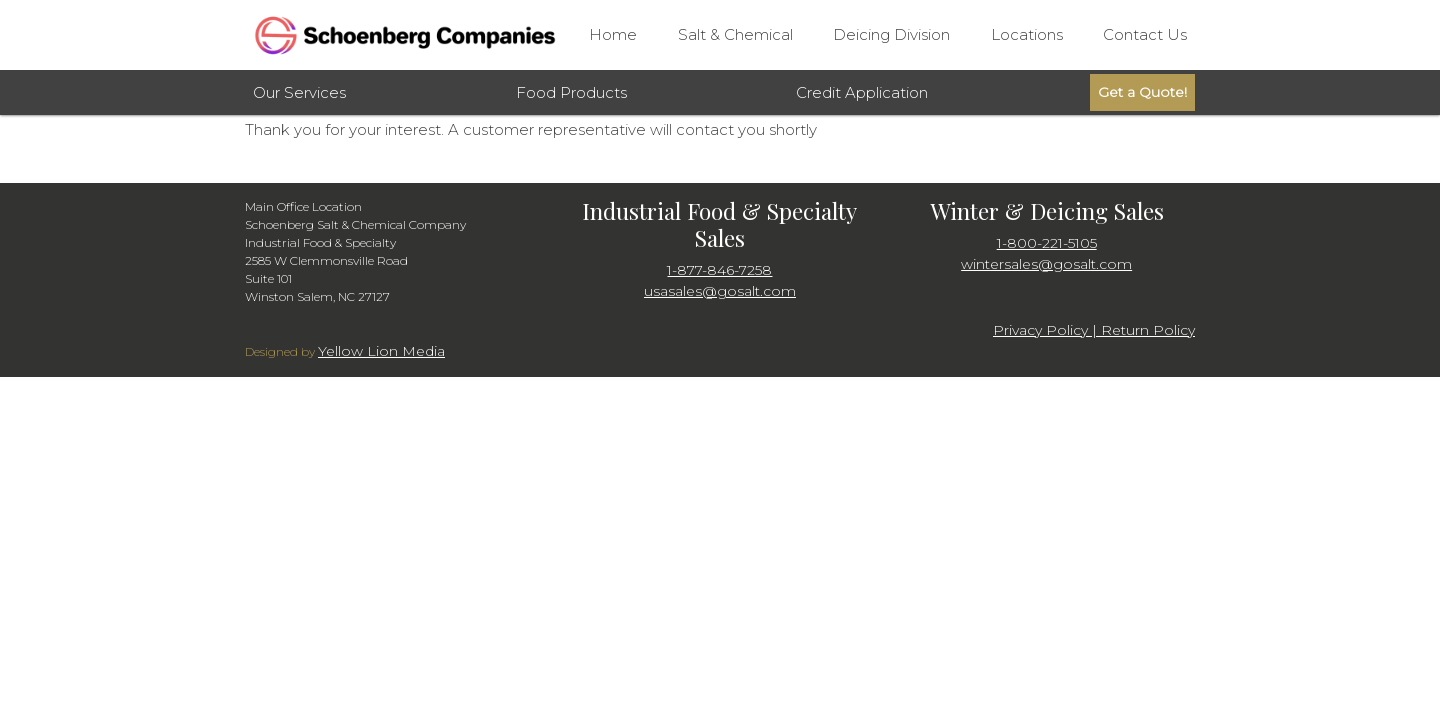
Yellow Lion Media (381, 351)
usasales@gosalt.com (720, 291)
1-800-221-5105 (1047, 243)
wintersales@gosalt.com (1046, 264)
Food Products (571, 92)
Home (613, 34)
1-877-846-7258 (719, 270)
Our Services (299, 92)
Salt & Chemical (735, 34)
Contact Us (1145, 34)
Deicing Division (891, 34)
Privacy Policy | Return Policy (1094, 330)
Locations (1027, 34)
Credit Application (862, 92)
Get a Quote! (1142, 92)
